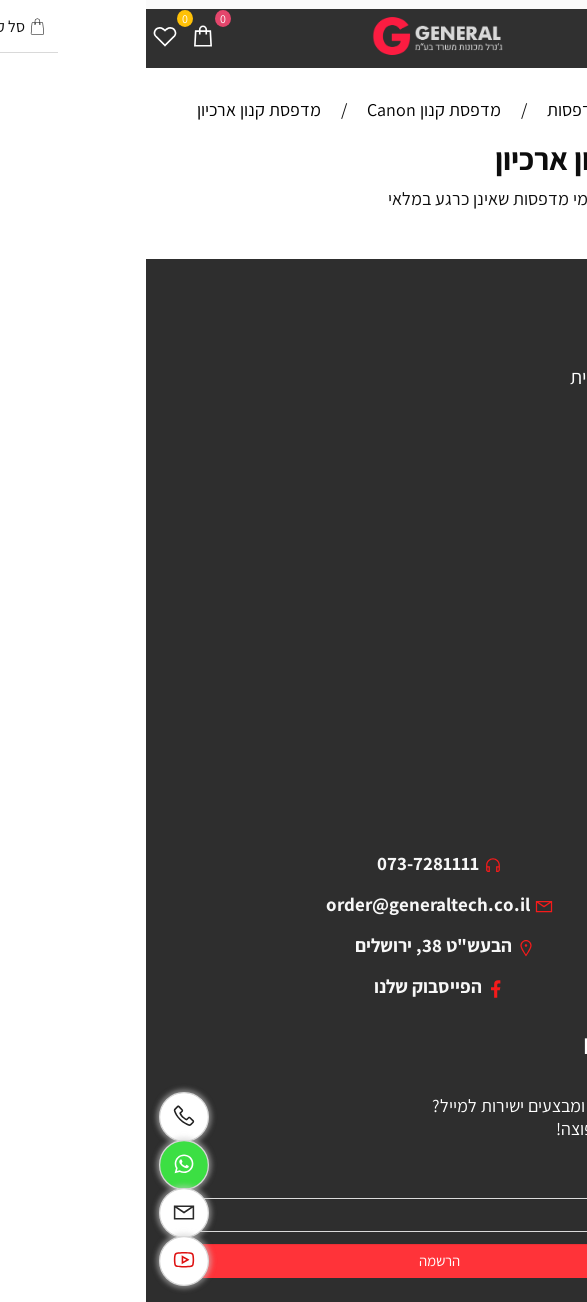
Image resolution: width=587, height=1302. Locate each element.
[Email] (38, 1213)
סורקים (551, 429)
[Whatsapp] (38, 1165)
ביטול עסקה (533, 720)
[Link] (38, 1261)
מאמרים (547, 616)
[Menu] (568, 35)
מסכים (553, 481)
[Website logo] (293, 36)
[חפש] (530, 35)
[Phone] (38, 1117)
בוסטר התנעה (526, 507)
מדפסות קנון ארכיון (465, 158)
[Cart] (57, 35)
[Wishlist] (19, 35)
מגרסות (549, 455)
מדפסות (546, 351)
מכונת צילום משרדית (500, 377)
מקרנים (549, 403)
